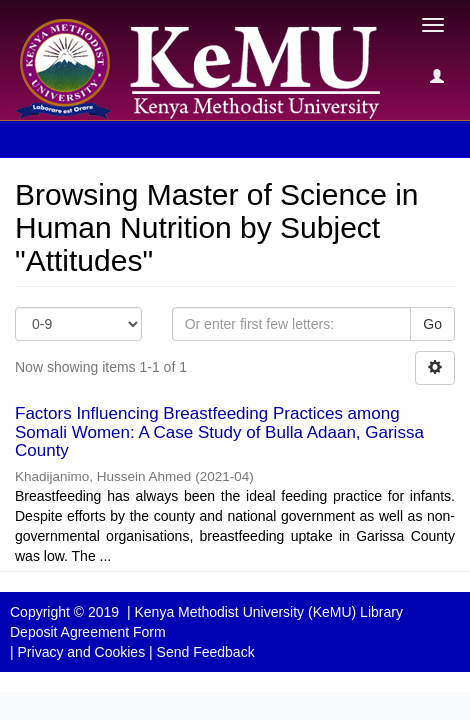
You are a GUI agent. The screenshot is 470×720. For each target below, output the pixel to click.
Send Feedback (206, 652)
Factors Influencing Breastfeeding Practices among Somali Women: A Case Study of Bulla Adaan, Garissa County (219, 432)
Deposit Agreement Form (88, 632)
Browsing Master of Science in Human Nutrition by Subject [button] (218, 139)
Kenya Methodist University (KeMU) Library (268, 612)
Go (432, 324)
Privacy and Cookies (82, 652)
